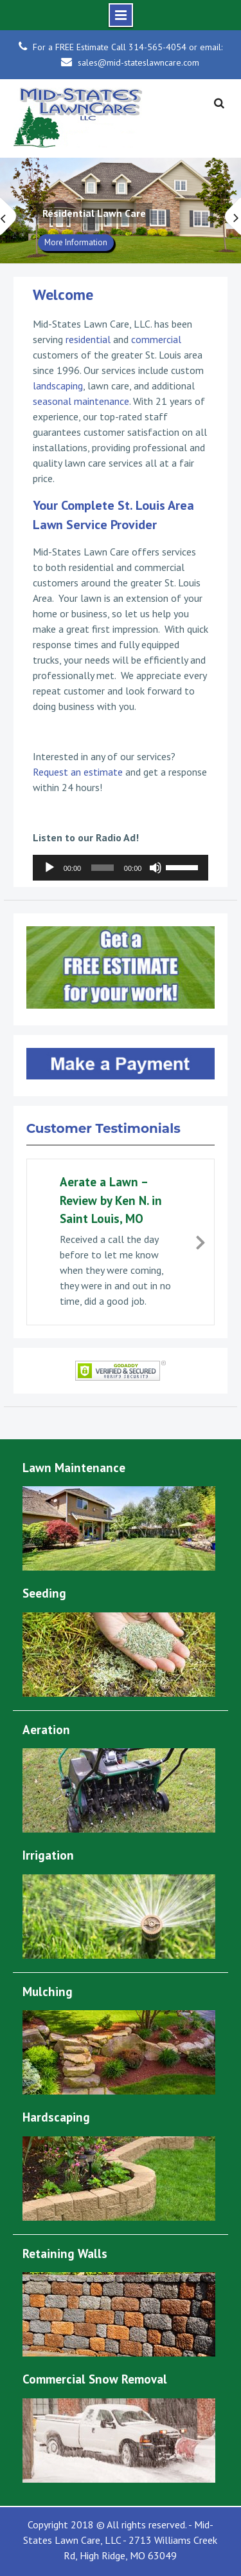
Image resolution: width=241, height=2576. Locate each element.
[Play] (49, 867)
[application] (121, 868)
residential (88, 339)
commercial (156, 339)
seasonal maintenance (81, 401)
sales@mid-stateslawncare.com (138, 62)
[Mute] (155, 867)
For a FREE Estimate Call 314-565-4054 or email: (127, 47)
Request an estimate (78, 771)
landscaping (58, 385)
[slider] (102, 867)
